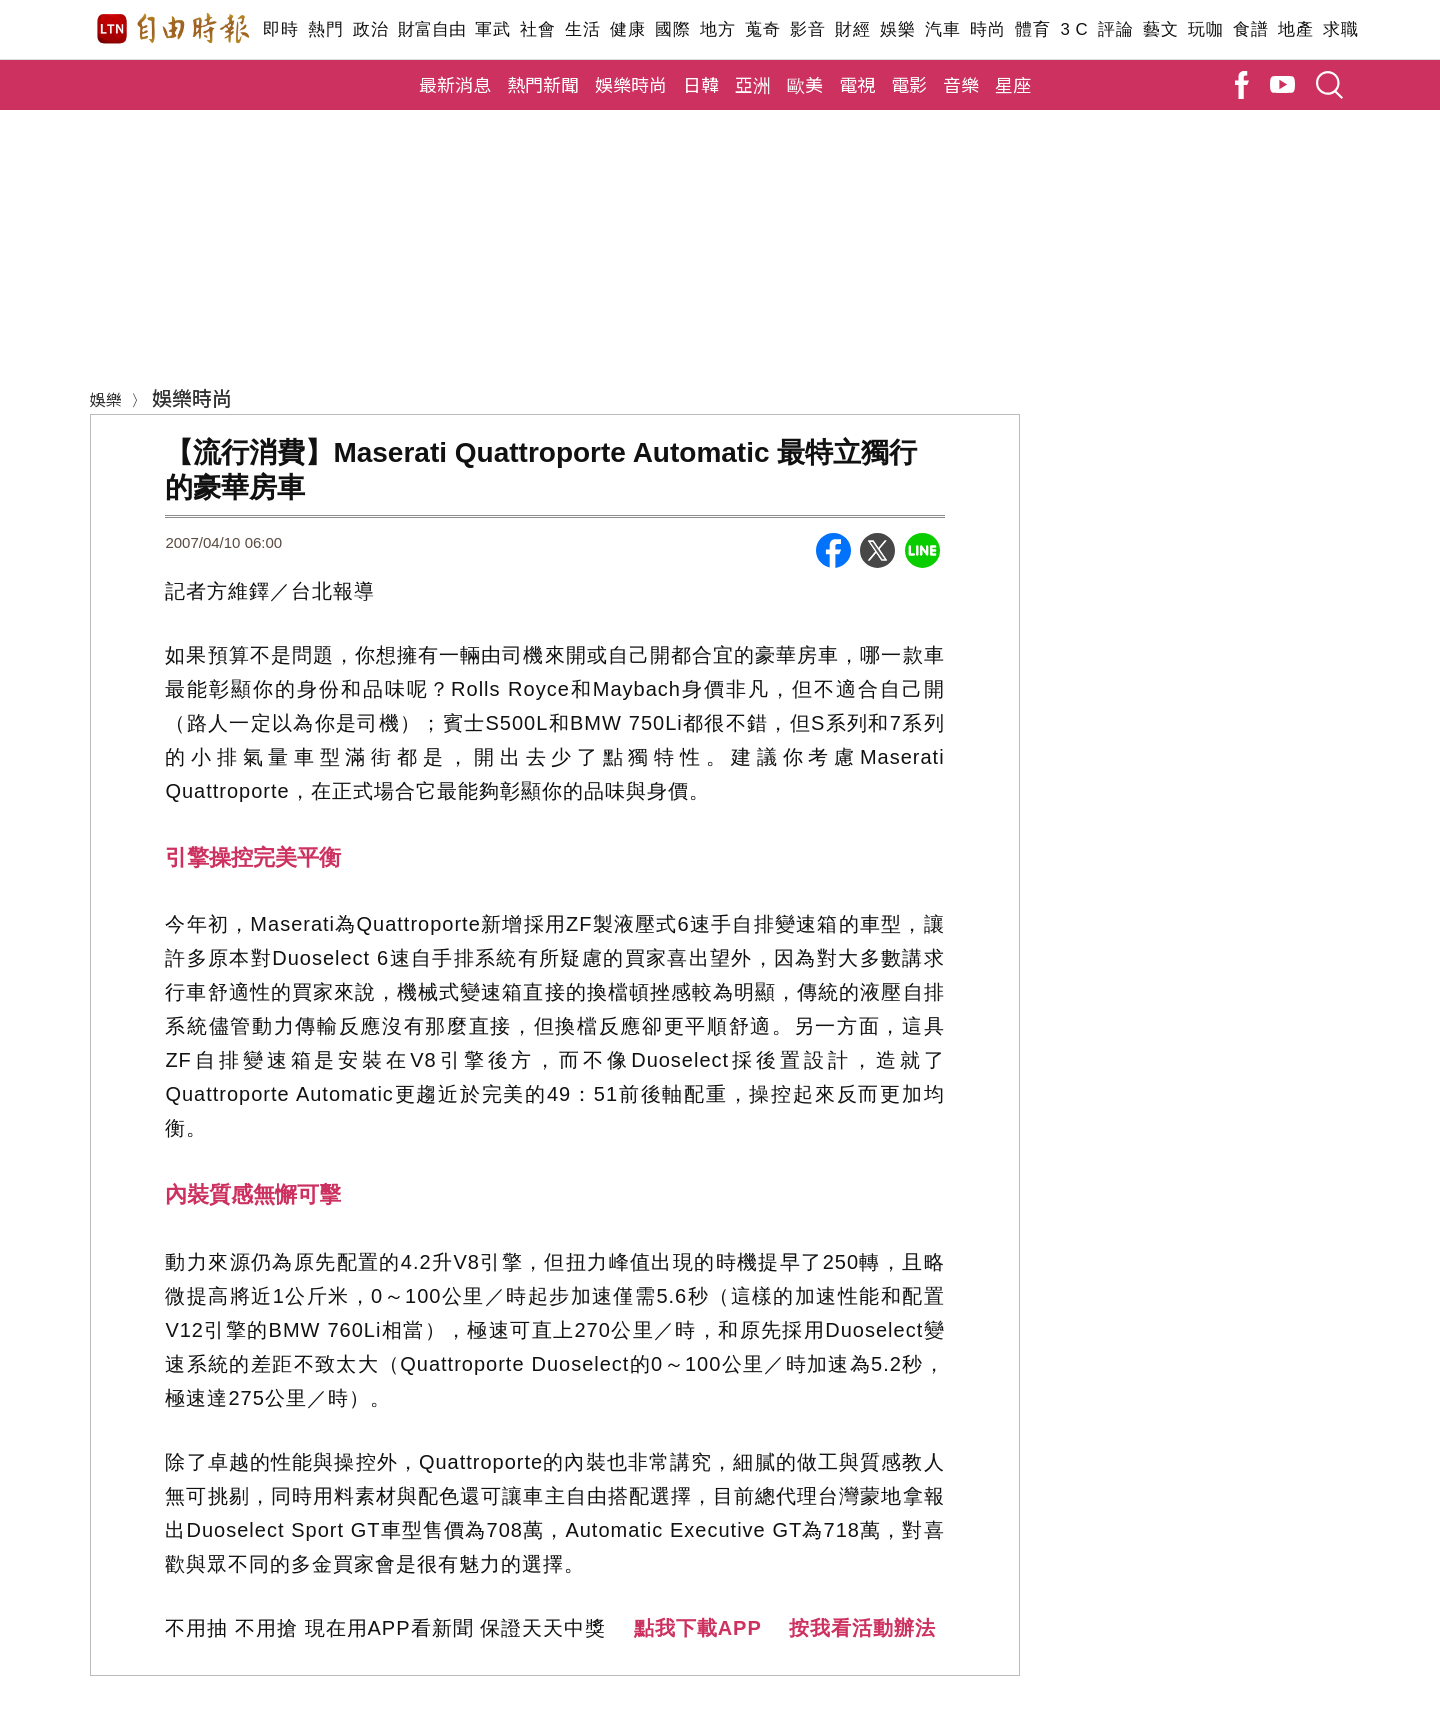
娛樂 (897, 29)
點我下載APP (698, 1628)
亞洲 (753, 84)
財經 (852, 29)
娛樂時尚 (631, 84)
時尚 (987, 29)
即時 (280, 29)
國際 (672, 29)
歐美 (805, 84)
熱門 (325, 29)
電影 (909, 84)
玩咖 (1205, 29)
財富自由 (431, 29)
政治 (370, 29)
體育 (1032, 29)
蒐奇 (762, 29)
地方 (717, 29)
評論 (1115, 29)
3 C (1074, 29)
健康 (627, 29)
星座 (1013, 84)
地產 (1295, 29)
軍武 (492, 29)
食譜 (1250, 29)
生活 (582, 29)
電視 (857, 84)
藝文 (1160, 29)
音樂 (961, 84)
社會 (537, 29)
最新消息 (455, 84)
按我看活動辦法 (862, 1628)
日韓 (701, 84)
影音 (807, 29)
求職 (1340, 29)
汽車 (942, 29)
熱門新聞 (543, 84)
